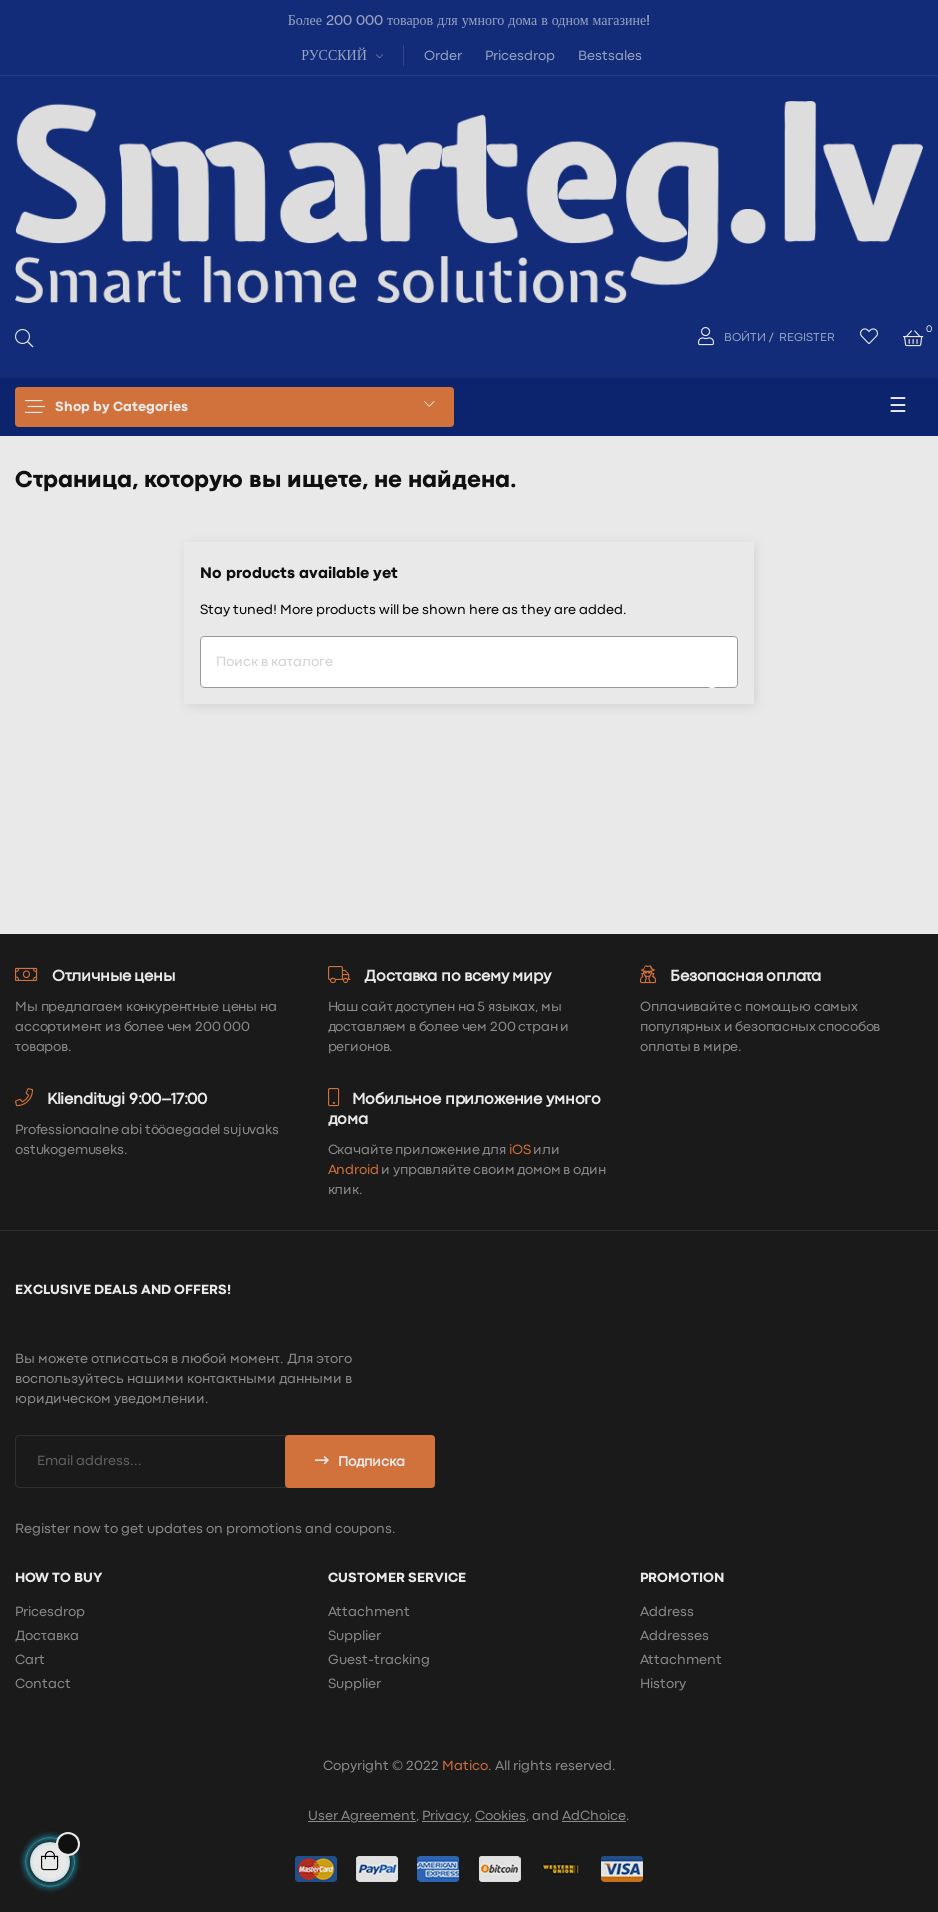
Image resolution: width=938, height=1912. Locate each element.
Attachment (369, 1612)
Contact (43, 1684)
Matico (465, 1766)
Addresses (674, 1636)
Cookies (500, 1816)
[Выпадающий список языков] (339, 54)
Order (443, 56)
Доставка (47, 1636)
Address (667, 1612)
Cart (30, 1660)
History (663, 1684)
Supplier (354, 1636)
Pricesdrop (520, 56)
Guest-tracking (379, 1660)
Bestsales (610, 56)
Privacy (445, 1816)
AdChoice (594, 1816)
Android (353, 1170)
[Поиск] (469, 662)
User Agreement (362, 1816)
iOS (520, 1150)
